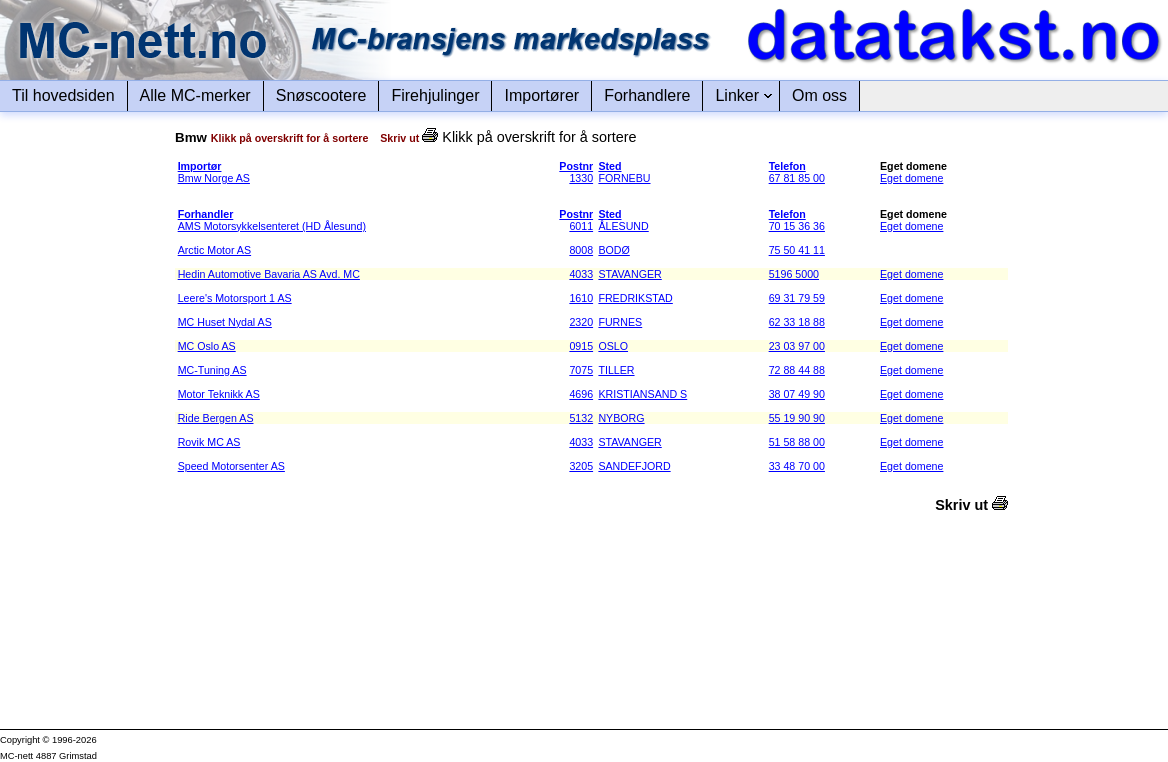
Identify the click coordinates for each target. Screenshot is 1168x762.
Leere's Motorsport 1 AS (235, 298)
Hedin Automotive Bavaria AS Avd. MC (269, 274)
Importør (200, 166)
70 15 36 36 (797, 226)
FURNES (620, 322)
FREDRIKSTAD (635, 298)
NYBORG (621, 418)
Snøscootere (321, 95)
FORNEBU (624, 178)
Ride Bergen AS (216, 418)
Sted (609, 166)
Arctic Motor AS (214, 250)
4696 (581, 394)
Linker (737, 95)
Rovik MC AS (209, 442)
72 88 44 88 (797, 370)
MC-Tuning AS (212, 370)
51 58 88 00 (797, 442)
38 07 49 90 (797, 394)
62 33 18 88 (797, 322)
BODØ (613, 250)
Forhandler (206, 214)
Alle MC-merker (195, 95)
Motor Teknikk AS (219, 394)
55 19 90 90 (797, 418)
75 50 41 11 (797, 250)
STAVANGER (629, 274)
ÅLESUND (623, 226)
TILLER (616, 370)
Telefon (787, 166)
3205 (581, 466)
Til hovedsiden (63, 95)
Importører (541, 95)
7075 (581, 370)
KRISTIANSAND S (642, 394)
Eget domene (911, 178)
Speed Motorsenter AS (231, 466)
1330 (581, 178)
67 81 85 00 (797, 178)
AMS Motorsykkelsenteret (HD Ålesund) (272, 226)
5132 (581, 418)
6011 (581, 226)
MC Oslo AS (207, 346)
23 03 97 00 (797, 346)
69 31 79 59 (797, 298)
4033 (581, 274)
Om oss (819, 95)
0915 (581, 346)
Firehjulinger (435, 95)
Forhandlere (647, 95)
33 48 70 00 (797, 466)
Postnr (576, 166)
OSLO (613, 346)
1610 (581, 298)
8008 (581, 250)
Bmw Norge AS (214, 178)
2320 (581, 322)
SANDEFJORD (634, 466)
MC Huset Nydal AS (225, 322)
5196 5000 (794, 274)
